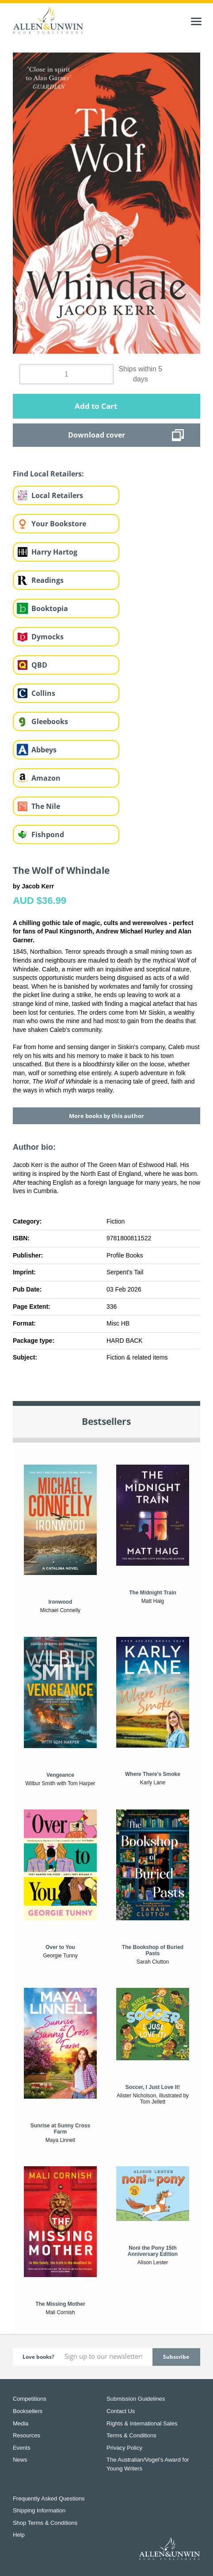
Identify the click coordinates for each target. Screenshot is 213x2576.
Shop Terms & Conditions (45, 2522)
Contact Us (120, 2411)
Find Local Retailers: (48, 474)
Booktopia (49, 608)
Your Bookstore (58, 524)
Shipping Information (39, 2510)
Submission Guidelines (135, 2398)
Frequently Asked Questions (49, 2498)
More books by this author (106, 1116)
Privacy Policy (124, 2447)
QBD (39, 665)
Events (21, 2447)
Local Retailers (57, 495)
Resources (26, 2435)
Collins (43, 693)
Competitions (29, 2398)
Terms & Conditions (131, 2435)
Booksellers (27, 2411)
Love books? (38, 2357)
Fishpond (47, 834)
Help (19, 2534)
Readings (47, 580)
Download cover (96, 435)
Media (20, 2423)
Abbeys (44, 750)
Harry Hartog (54, 552)
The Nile (45, 806)
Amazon (46, 778)
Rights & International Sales (141, 2423)
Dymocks (47, 637)
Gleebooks (49, 721)
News (20, 2459)
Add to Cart (96, 406)
